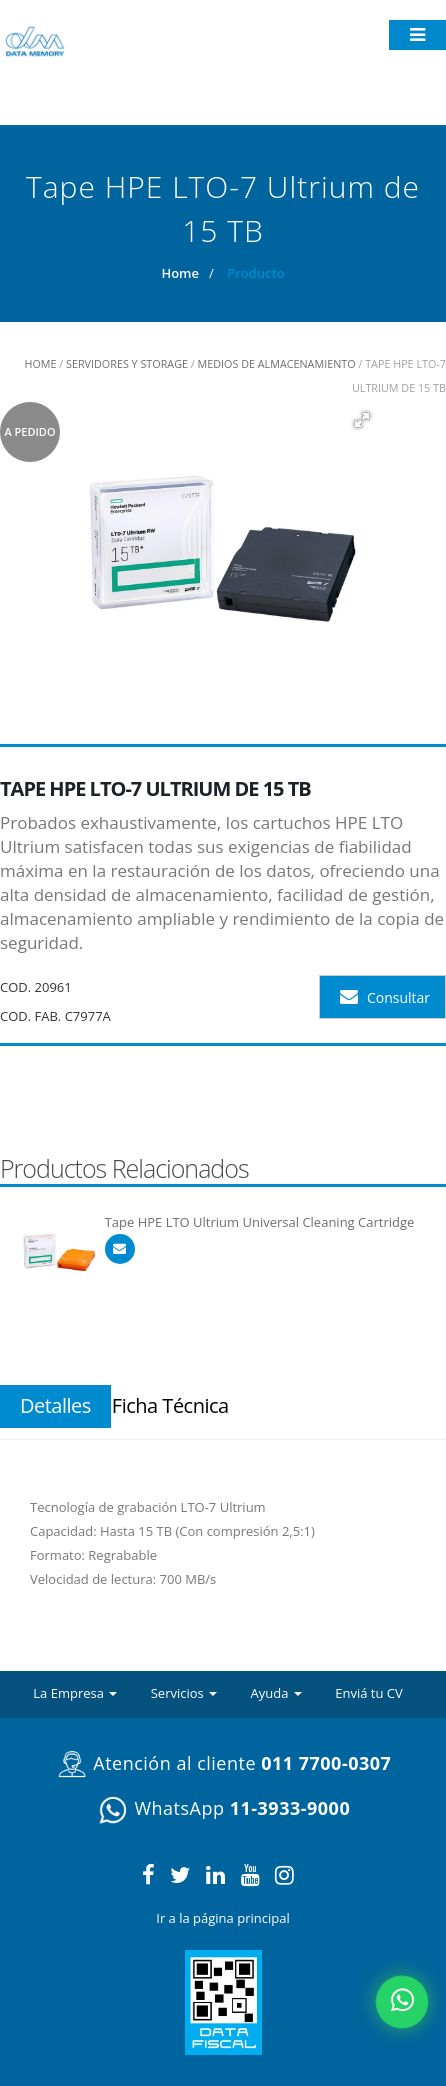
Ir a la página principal (222, 1918)
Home (180, 273)
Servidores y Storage (127, 363)
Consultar (385, 997)
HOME (40, 363)
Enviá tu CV (369, 1693)
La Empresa (75, 1693)
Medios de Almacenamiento (277, 363)
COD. (15, 987)
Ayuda (276, 1693)
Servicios (184, 1693)
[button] (361, 420)
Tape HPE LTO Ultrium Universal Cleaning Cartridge (260, 1222)
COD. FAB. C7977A (55, 1016)
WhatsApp (223, 1808)
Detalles (55, 1405)
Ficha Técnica (170, 1405)
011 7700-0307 (326, 1763)
